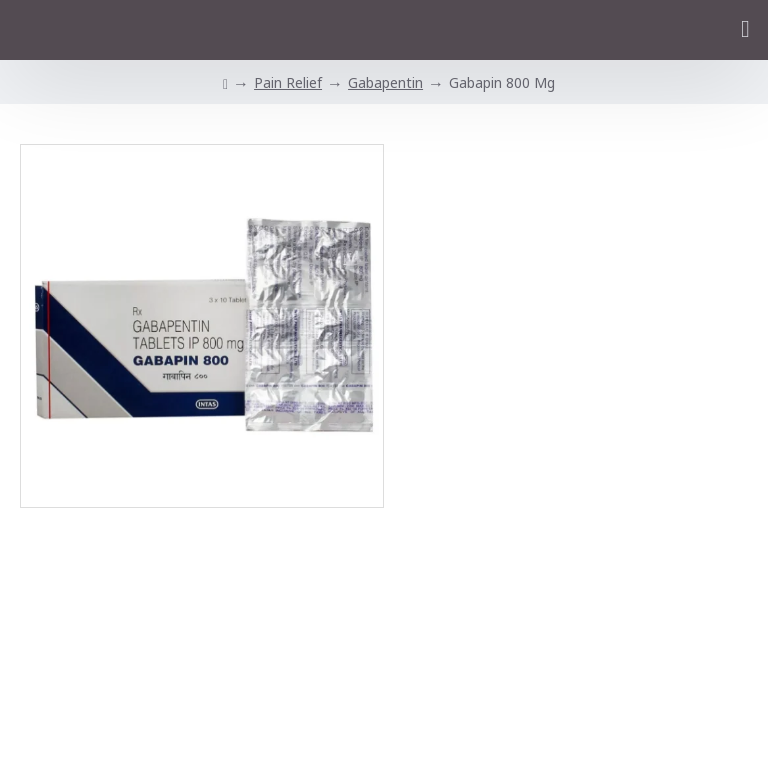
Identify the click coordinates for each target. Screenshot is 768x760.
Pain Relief (288, 82)
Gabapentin (385, 82)
